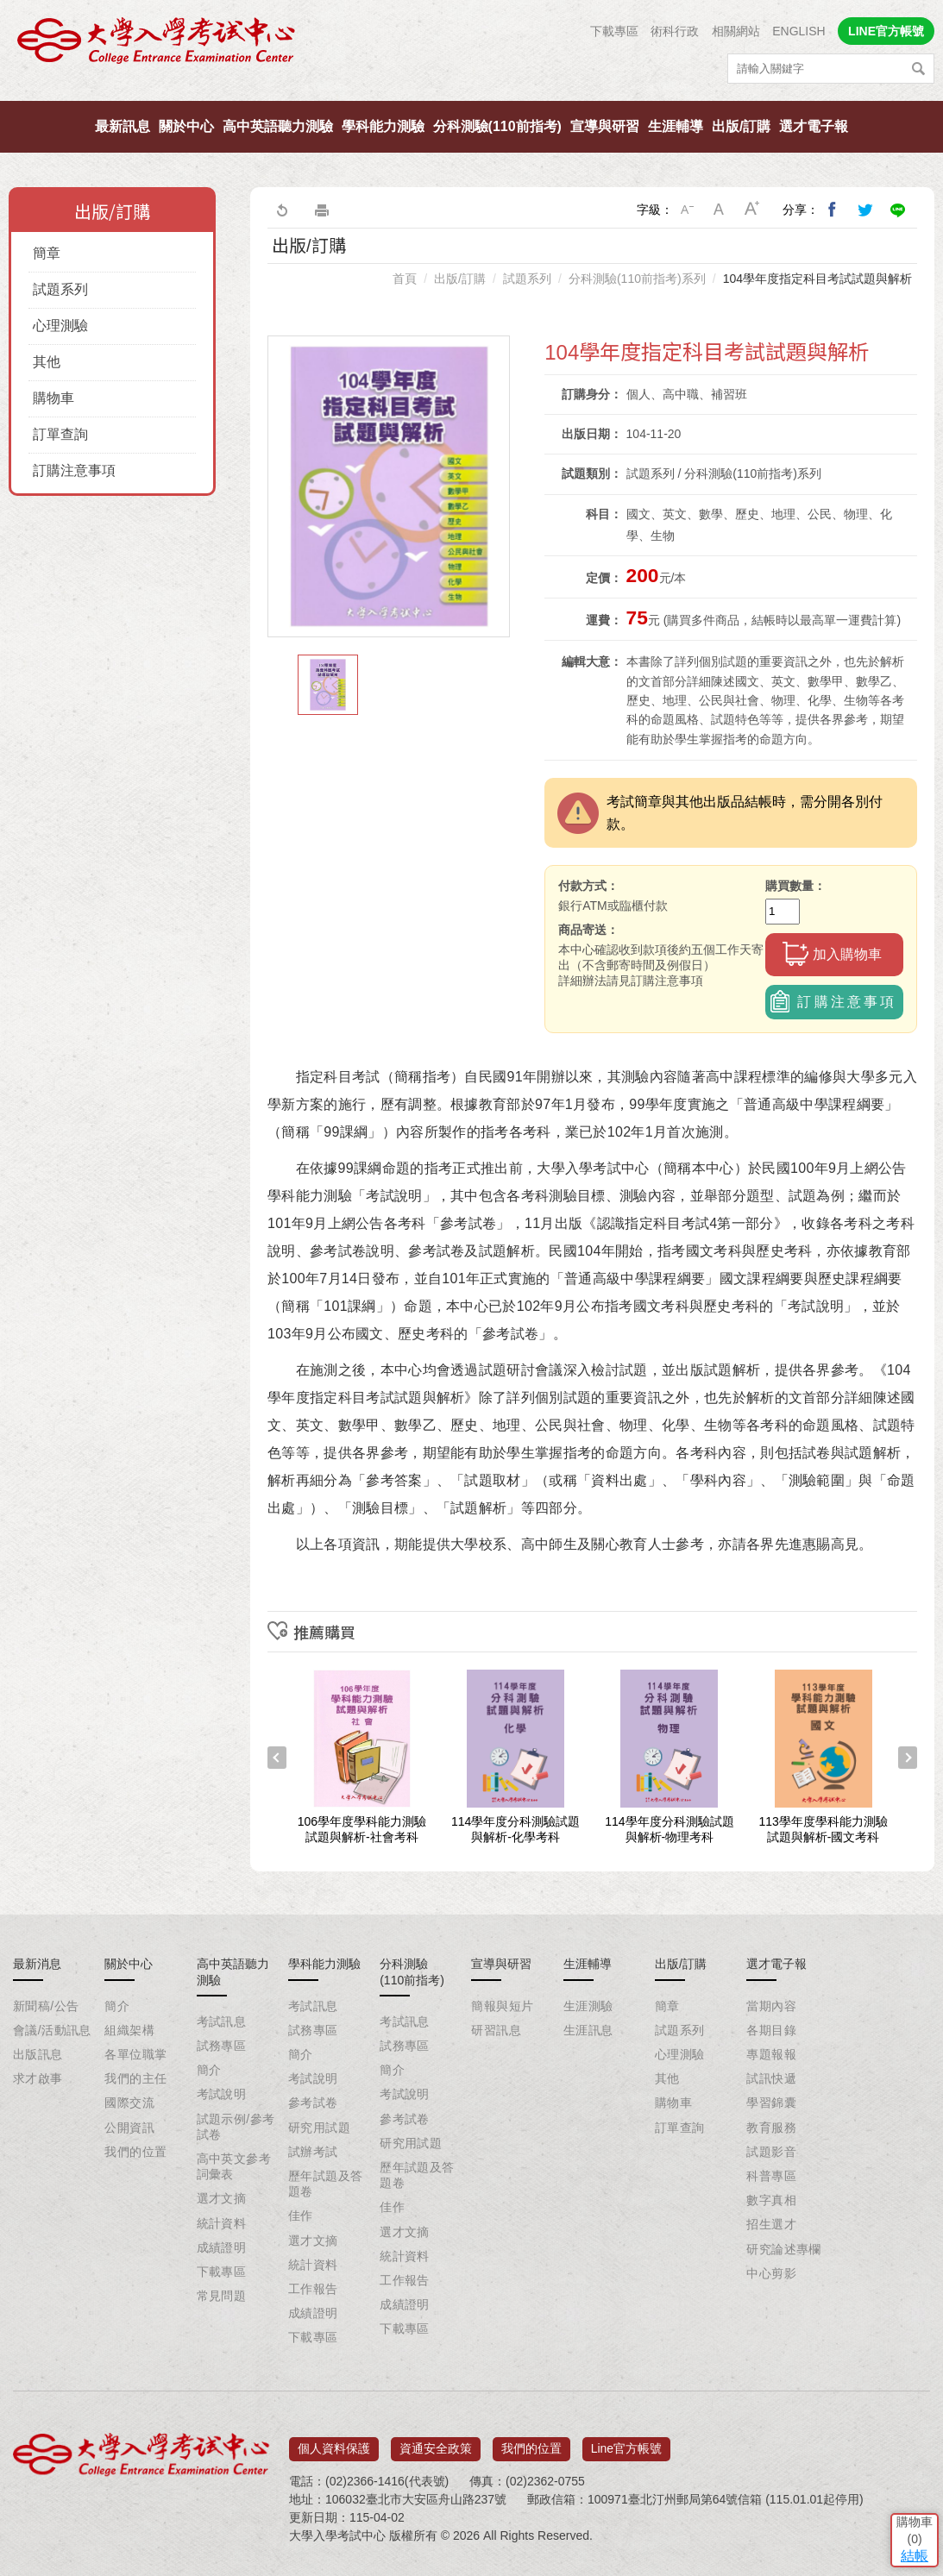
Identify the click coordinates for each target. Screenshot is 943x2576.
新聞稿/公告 (46, 2006)
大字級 (752, 209)
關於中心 (186, 126)
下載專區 (614, 31)
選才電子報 (813, 126)
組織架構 (129, 2030)
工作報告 (313, 2289)
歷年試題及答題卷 (325, 2183)
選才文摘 (222, 2198)
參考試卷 (313, 2102)
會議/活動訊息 (52, 2030)
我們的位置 (135, 2152)
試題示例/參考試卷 (236, 2126)
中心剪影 (771, 2273)
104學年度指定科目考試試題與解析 (817, 278)
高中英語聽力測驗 (278, 126)
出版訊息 (38, 2054)
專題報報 (771, 2054)
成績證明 (222, 2247)
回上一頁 (281, 209)
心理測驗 (60, 325)
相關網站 (736, 31)
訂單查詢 (60, 434)
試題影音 (771, 2152)
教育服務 (771, 2127)
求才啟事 (38, 2078)
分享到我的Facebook (832, 209)
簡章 (46, 253)
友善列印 (322, 209)
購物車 (53, 398)
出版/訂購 (741, 126)
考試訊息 (222, 2021)
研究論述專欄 (783, 2249)
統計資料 (222, 2223)
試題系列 (60, 289)
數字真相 (771, 2200)
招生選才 (771, 2224)
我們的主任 (135, 2078)
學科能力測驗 (383, 126)
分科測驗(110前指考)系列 (637, 278)
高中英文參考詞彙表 (234, 2166)
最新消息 (37, 1964)
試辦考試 (313, 2152)
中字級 (719, 209)
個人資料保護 (334, 2442)
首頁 (405, 278)
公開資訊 (129, 2127)
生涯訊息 (588, 2030)
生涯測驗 (588, 2006)
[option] (389, 486)
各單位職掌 (135, 2054)
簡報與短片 (502, 2006)
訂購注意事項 (74, 470)
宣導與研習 (604, 126)
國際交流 (129, 2102)
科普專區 (771, 2176)
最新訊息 (122, 126)
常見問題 (222, 2296)
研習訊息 (496, 2030)
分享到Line (898, 209)
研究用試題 (319, 2127)
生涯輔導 (675, 126)
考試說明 (222, 2094)
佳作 (300, 2215)
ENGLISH (798, 31)
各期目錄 (771, 2030)
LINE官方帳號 (886, 31)
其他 (46, 361)
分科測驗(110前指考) (497, 126)
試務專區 (222, 2046)
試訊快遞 (771, 2078)
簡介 (116, 2006)
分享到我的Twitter (865, 209)
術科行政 (675, 31)
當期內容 (771, 2006)
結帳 (904, 2449)
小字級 (687, 209)
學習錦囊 (771, 2102)
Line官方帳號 (626, 2442)
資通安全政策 (435, 2442)
